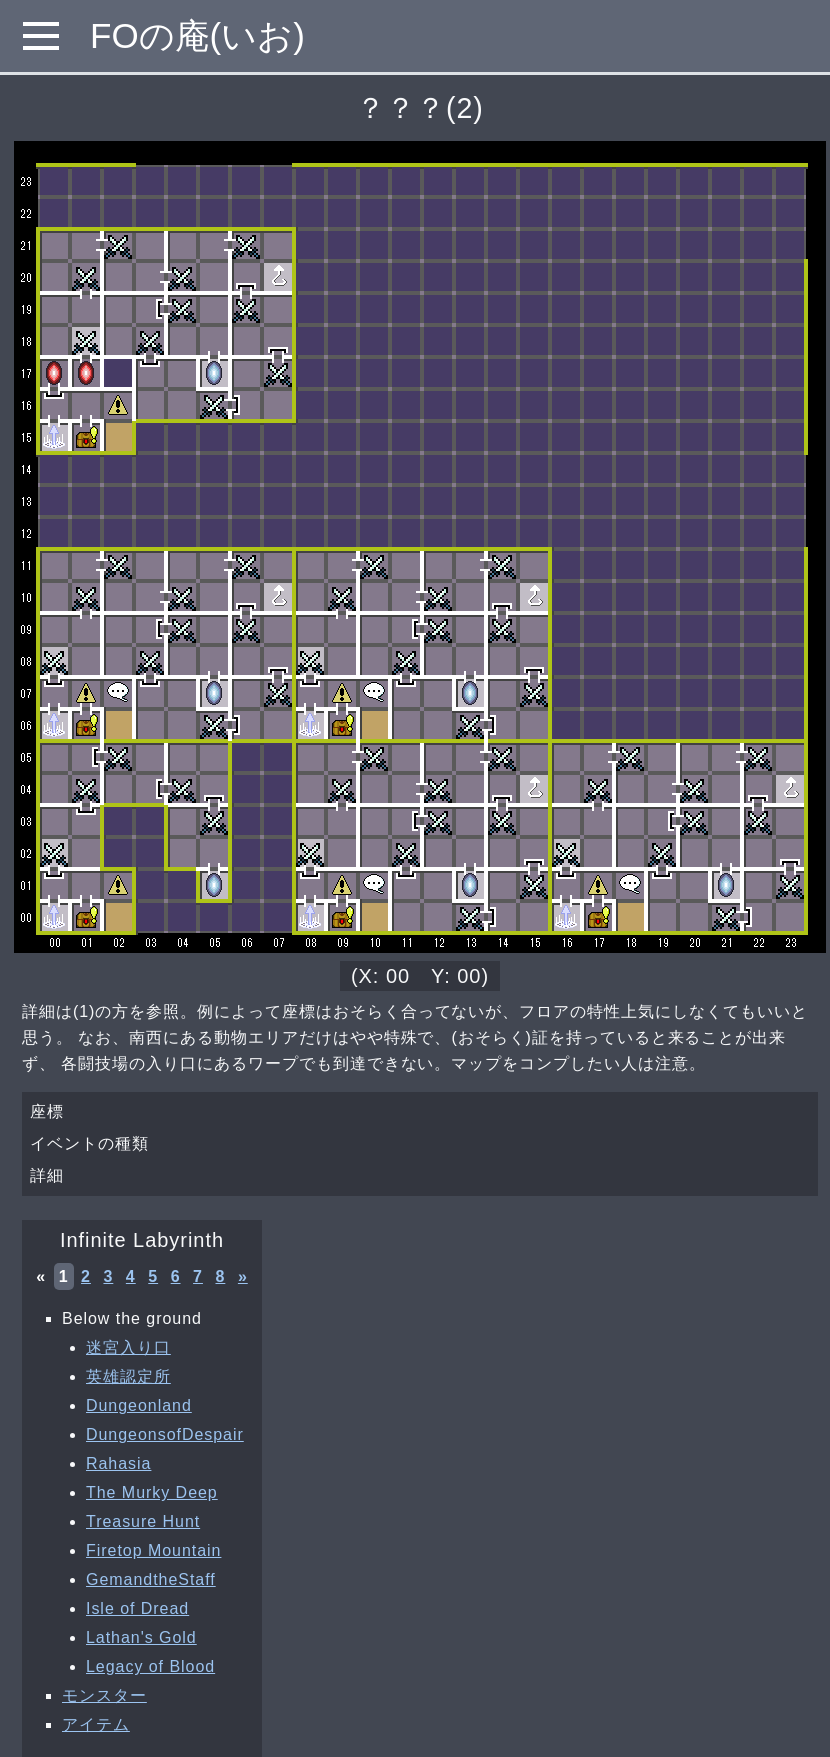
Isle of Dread (137, 1608)
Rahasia (118, 1463)
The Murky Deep (152, 1492)
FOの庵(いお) (197, 35)
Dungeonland (139, 1405)
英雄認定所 (128, 1376)
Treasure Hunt (143, 1521)
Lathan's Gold (141, 1637)
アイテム (96, 1724)
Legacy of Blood (150, 1666)
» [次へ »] (243, 1276)
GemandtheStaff (151, 1579)
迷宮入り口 (128, 1347)
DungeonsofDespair (165, 1434)
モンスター (104, 1695)
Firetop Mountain (153, 1550)
